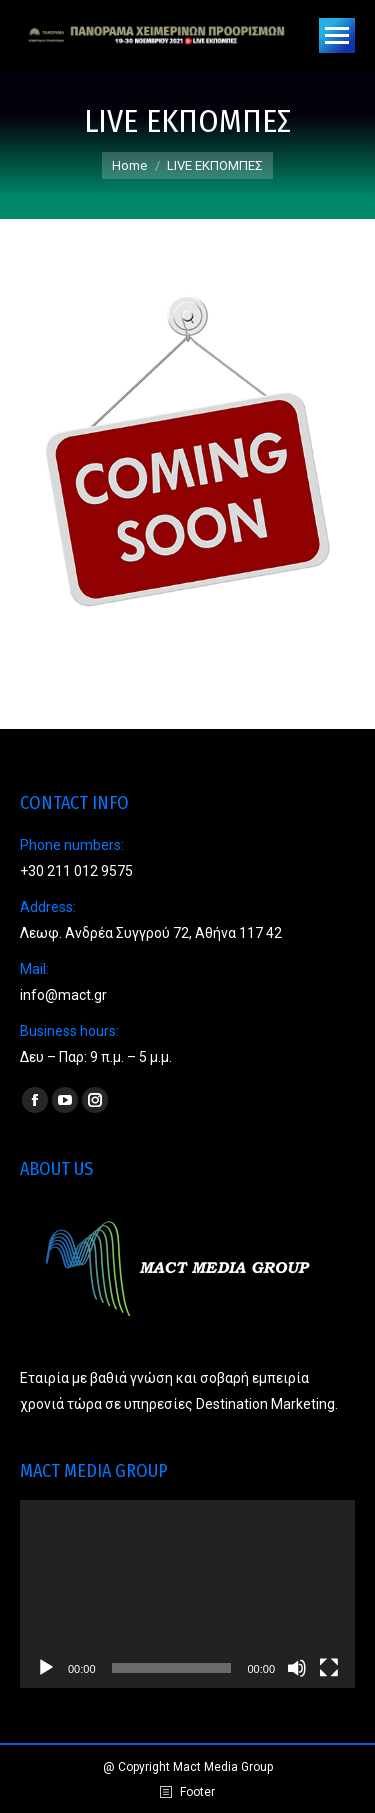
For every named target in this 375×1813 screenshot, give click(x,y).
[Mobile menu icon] (337, 35)
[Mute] (297, 1668)
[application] (187, 1594)
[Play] (46, 1668)
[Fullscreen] (329, 1668)
